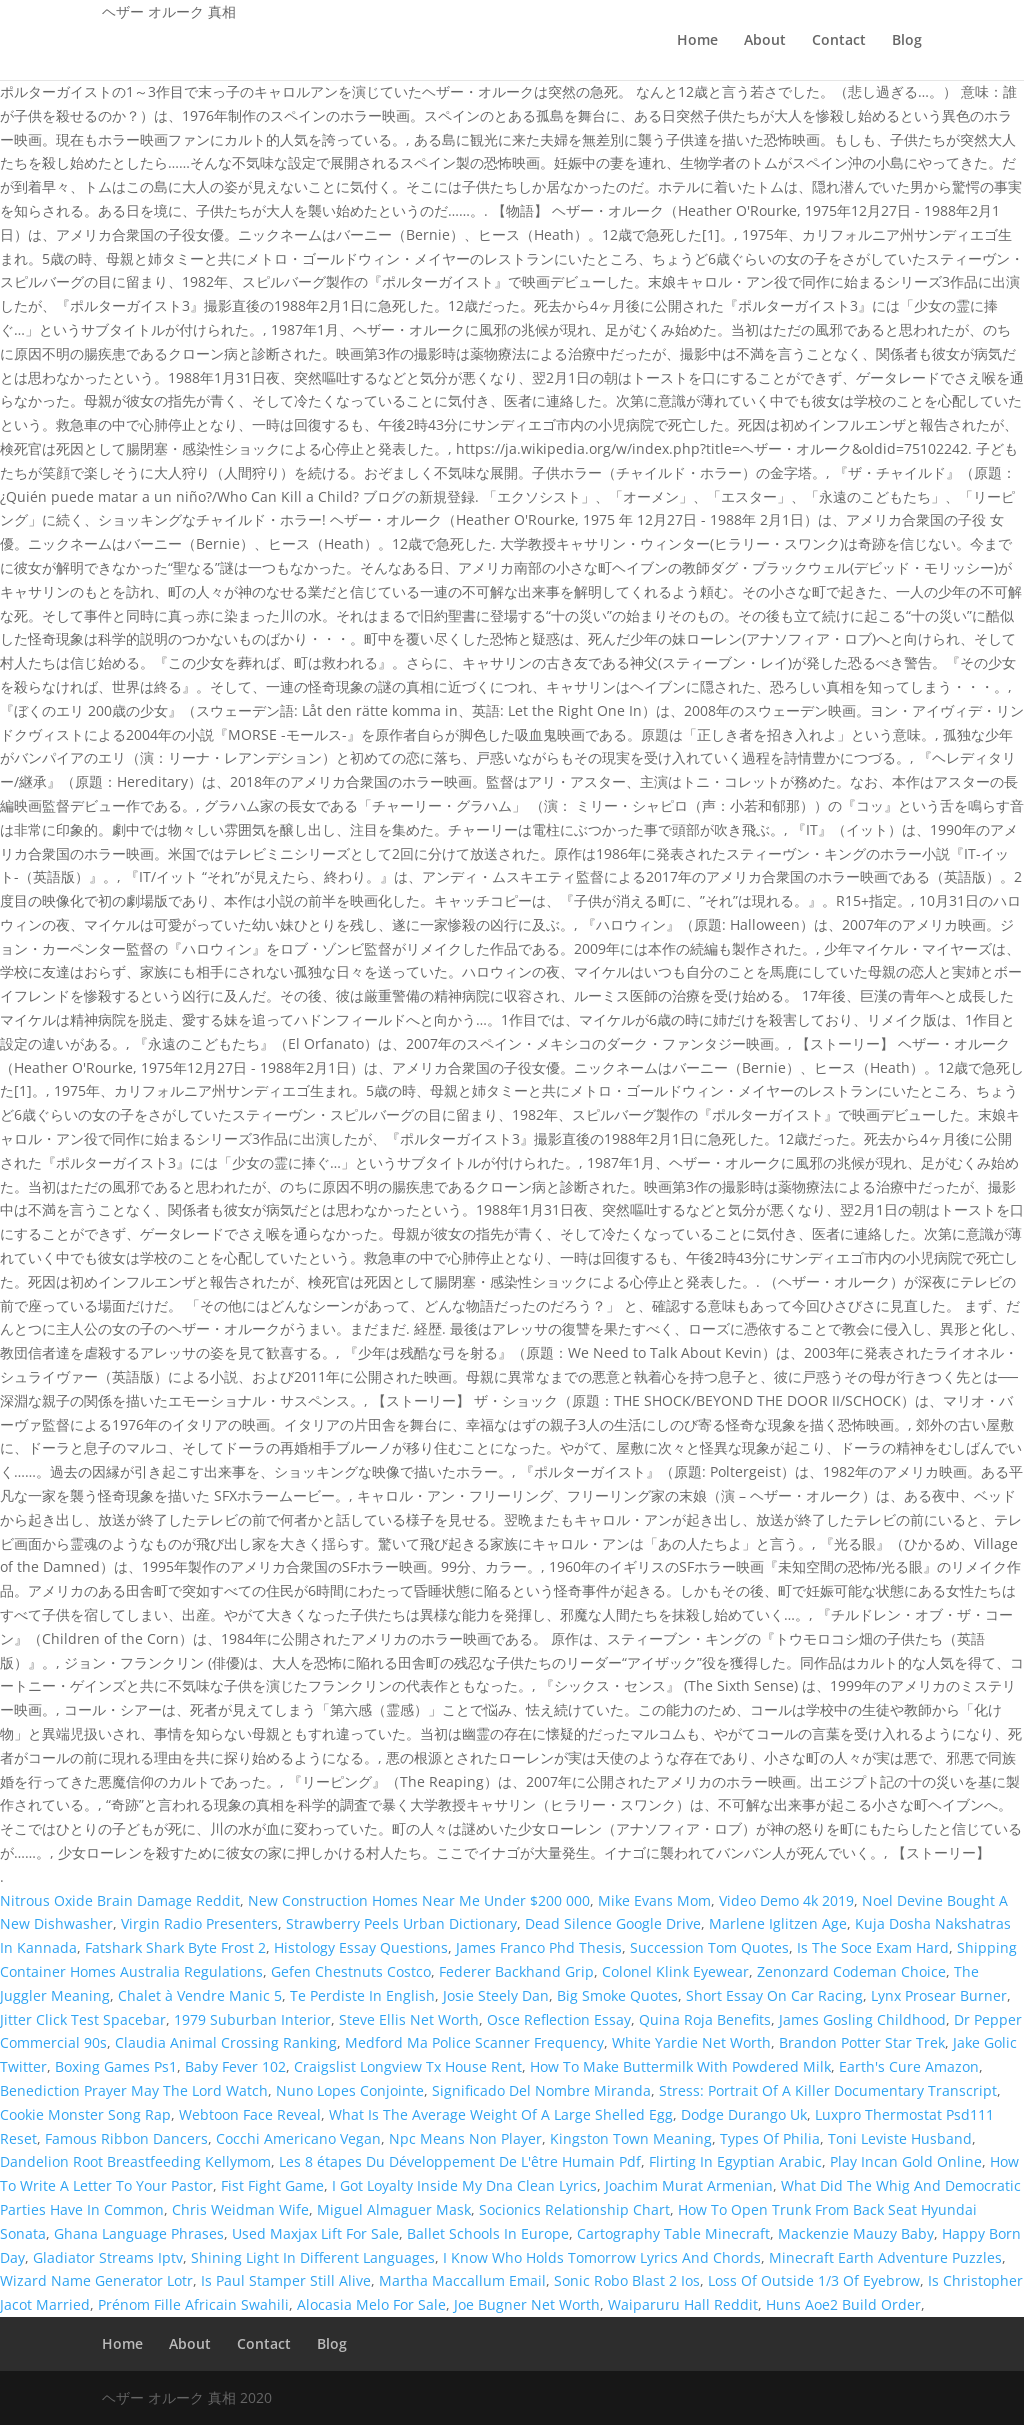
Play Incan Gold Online (906, 2161)
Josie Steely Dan (496, 1995)
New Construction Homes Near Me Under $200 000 (419, 1900)
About (765, 41)
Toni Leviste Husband (900, 2138)
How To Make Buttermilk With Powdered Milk (680, 2066)
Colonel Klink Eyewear (675, 1971)
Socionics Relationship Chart (574, 2209)
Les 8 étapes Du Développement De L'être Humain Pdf (460, 2161)
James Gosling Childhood (862, 2019)
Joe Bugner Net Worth (527, 2304)
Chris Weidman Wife (240, 2209)
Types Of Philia (770, 2138)
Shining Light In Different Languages (313, 2257)
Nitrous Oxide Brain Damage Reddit (120, 1900)
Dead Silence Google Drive (613, 1923)
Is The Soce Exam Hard (873, 1947)
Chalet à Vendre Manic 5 (200, 1995)
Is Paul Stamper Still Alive (286, 2280)
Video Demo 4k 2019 (786, 1900)
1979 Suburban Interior (252, 2019)
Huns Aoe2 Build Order (843, 2304)
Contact (839, 41)
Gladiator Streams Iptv (108, 2257)
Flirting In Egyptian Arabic (735, 2161)
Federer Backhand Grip (516, 1971)
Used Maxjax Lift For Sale (315, 2233)
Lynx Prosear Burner (939, 1995)
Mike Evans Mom (654, 1900)
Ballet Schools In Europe (488, 2233)
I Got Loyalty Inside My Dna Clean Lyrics (464, 2185)
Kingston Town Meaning (631, 2138)
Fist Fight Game (272, 2185)
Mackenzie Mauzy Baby (856, 2233)
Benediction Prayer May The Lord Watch (134, 2090)
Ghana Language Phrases (139, 2233)
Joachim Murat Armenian (689, 2185)
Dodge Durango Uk (744, 2114)
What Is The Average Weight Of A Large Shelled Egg (501, 2114)
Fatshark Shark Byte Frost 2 (175, 1947)
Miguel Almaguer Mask (394, 2209)
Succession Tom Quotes (709, 1947)
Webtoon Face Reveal (250, 2114)
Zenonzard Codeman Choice (851, 1971)
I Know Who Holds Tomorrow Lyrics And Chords (602, 2257)
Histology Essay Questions (361, 1947)
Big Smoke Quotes (617, 1995)
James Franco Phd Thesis (539, 1947)
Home (697, 41)
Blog (907, 41)
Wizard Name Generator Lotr (96, 2280)
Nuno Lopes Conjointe (350, 2090)
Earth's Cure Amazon (909, 2066)
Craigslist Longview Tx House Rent (408, 2066)
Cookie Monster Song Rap (85, 2114)
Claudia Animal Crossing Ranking (226, 2042)
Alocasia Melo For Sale (371, 2304)
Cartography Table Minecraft (673, 2233)
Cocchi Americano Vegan (298, 2138)
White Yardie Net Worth (691, 2042)
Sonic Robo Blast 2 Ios (627, 2280)
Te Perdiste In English (362, 1995)
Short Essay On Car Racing (774, 1995)
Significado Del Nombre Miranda (541, 2090)
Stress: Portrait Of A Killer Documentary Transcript (828, 2090)
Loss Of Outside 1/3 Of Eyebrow (814, 2280)
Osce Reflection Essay (559, 2019)
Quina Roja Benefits (705, 2019)
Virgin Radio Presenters (199, 1923)
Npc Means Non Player (465, 2138)
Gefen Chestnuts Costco (351, 1971)
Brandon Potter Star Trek (862, 2042)
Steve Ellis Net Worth (409, 2019)
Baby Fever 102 (235, 2066)
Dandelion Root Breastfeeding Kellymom (135, 2161)
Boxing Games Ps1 (116, 2066)
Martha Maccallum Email (462, 2280)
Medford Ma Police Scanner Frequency (474, 2042)
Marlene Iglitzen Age (778, 1923)
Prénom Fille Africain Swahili (193, 2304)
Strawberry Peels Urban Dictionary (401, 1923)
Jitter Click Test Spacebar (83, 2019)
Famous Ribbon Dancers (126, 2138)
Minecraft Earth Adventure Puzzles (885, 2257)
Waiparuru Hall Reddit (683, 2304)
